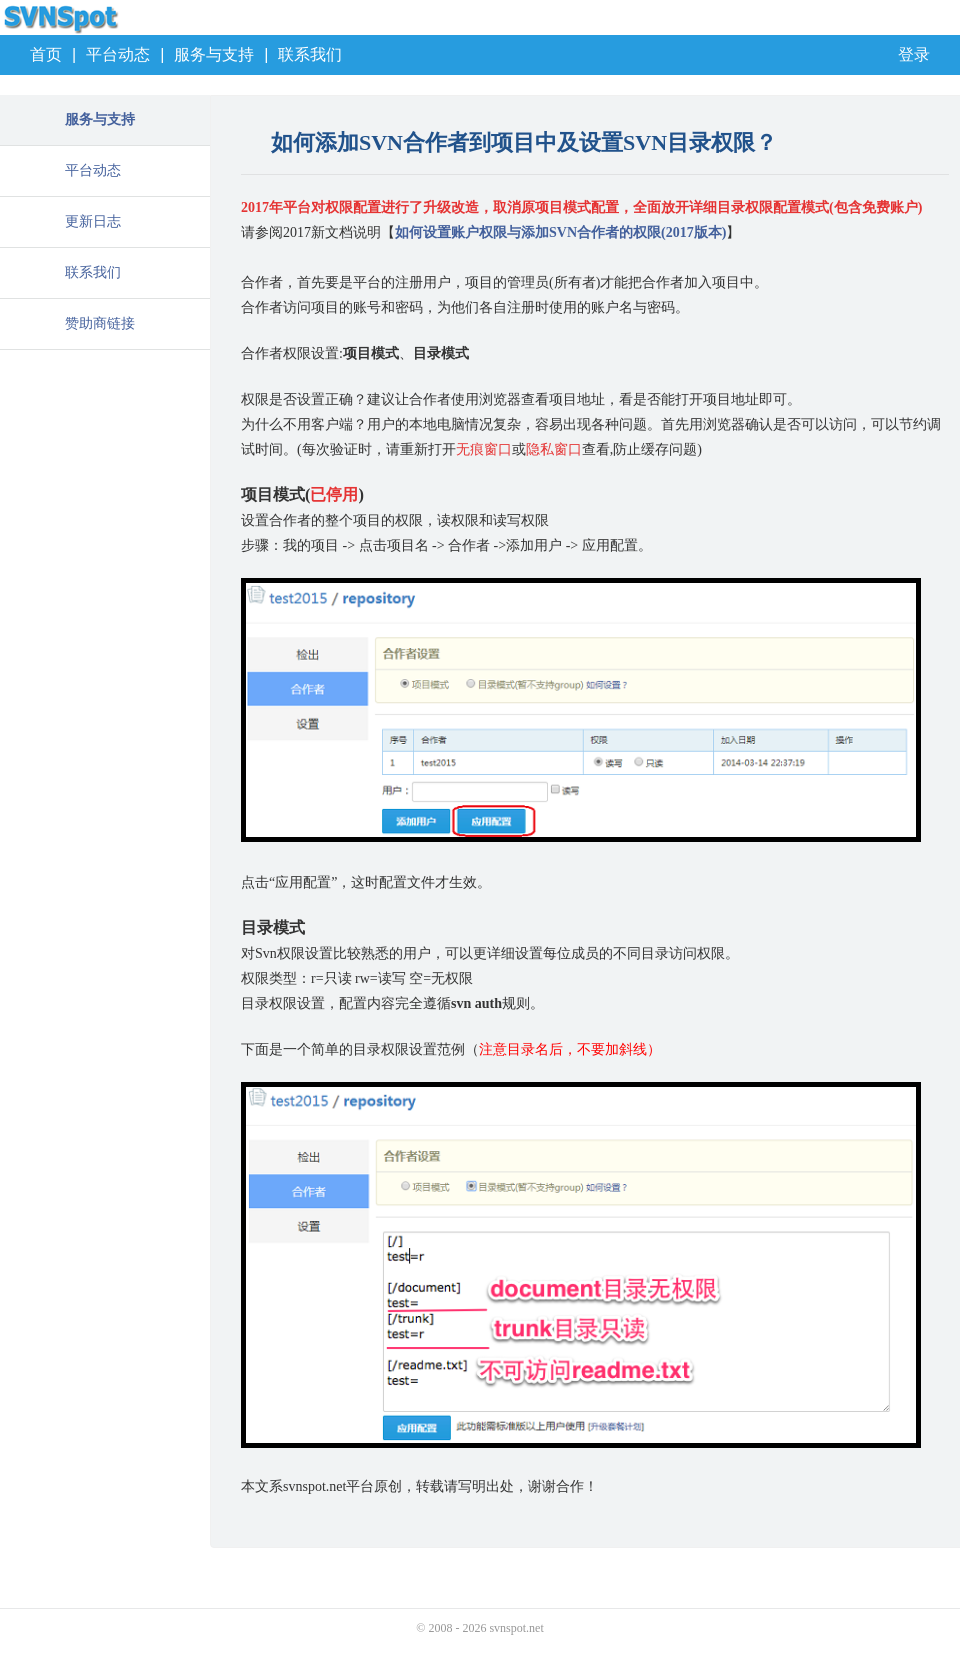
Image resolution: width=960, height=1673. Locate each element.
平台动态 (118, 54)
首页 (46, 54)
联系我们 (310, 54)
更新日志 (93, 221)
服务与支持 (214, 54)
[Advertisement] (105, 450)
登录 (914, 54)
